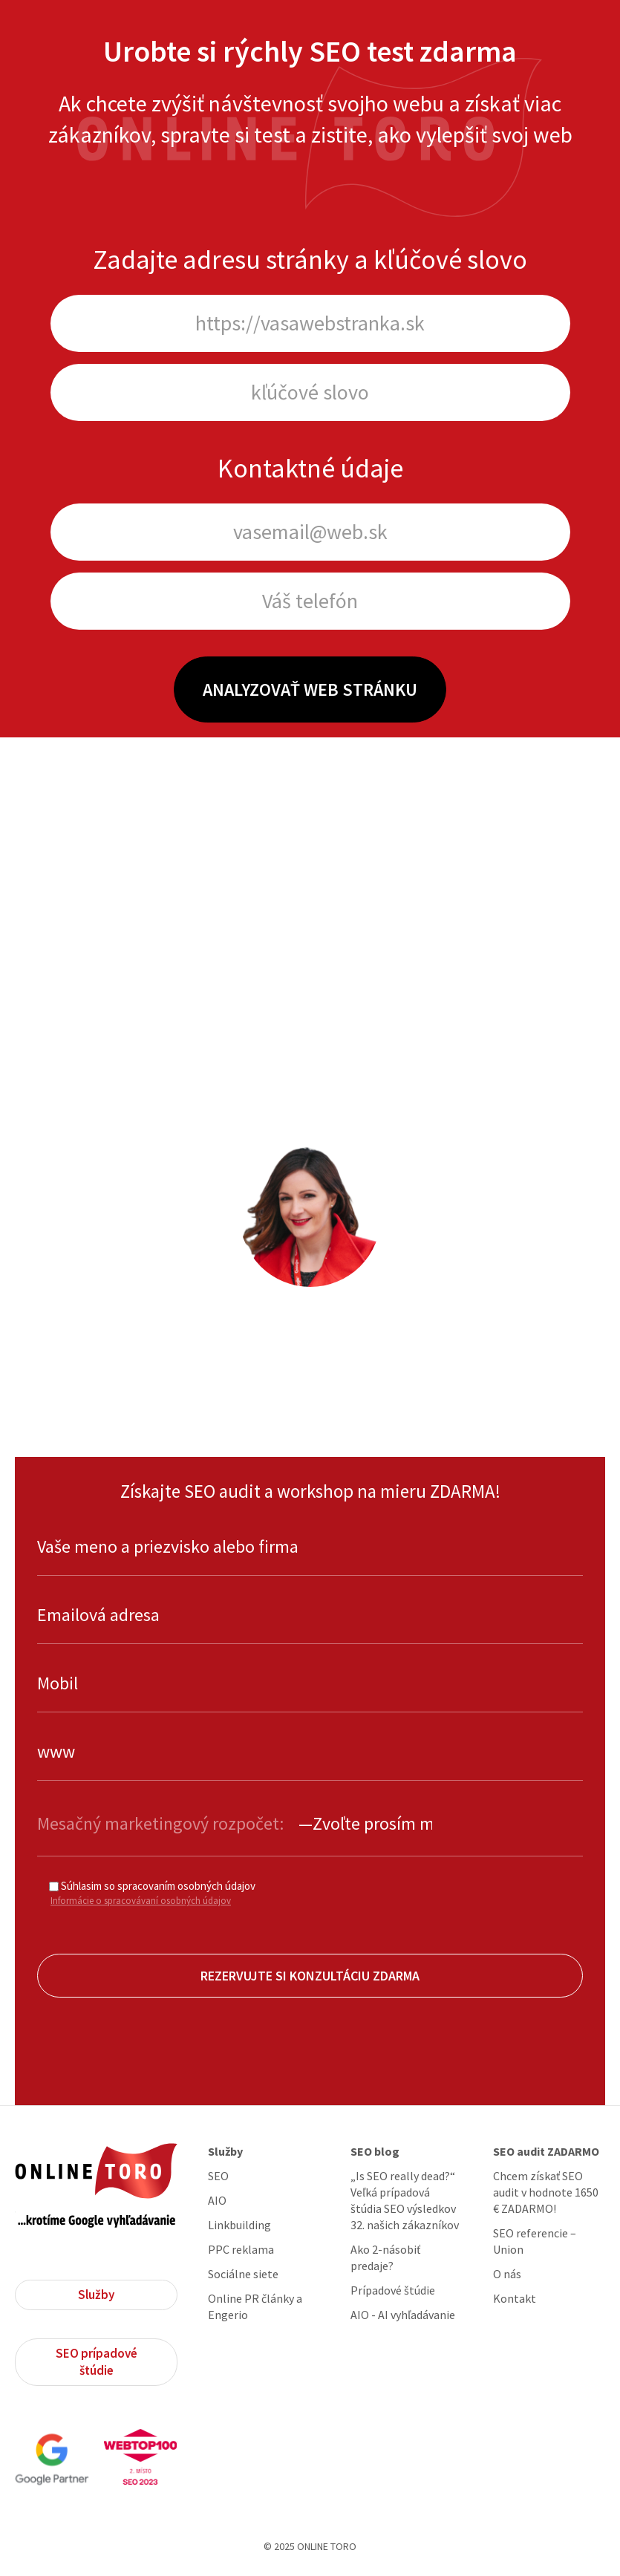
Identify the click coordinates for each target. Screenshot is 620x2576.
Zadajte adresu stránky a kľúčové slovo (310, 259)
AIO (217, 2200)
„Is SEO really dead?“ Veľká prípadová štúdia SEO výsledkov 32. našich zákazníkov (404, 2200)
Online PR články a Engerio (255, 2306)
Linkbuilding (239, 2224)
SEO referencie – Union (534, 2241)
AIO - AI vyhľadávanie (402, 2314)
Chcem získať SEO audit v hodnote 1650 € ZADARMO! (545, 2192)
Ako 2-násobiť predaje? (385, 2257)
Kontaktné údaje (310, 468)
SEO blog (374, 2151)
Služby (96, 2294)
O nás (507, 2273)
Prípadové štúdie (392, 2290)
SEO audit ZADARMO (546, 2151)
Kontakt (514, 2298)
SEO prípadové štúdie (96, 2361)
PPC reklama (241, 2249)
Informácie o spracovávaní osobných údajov (140, 1900)
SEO (218, 2175)
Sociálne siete (243, 2273)
